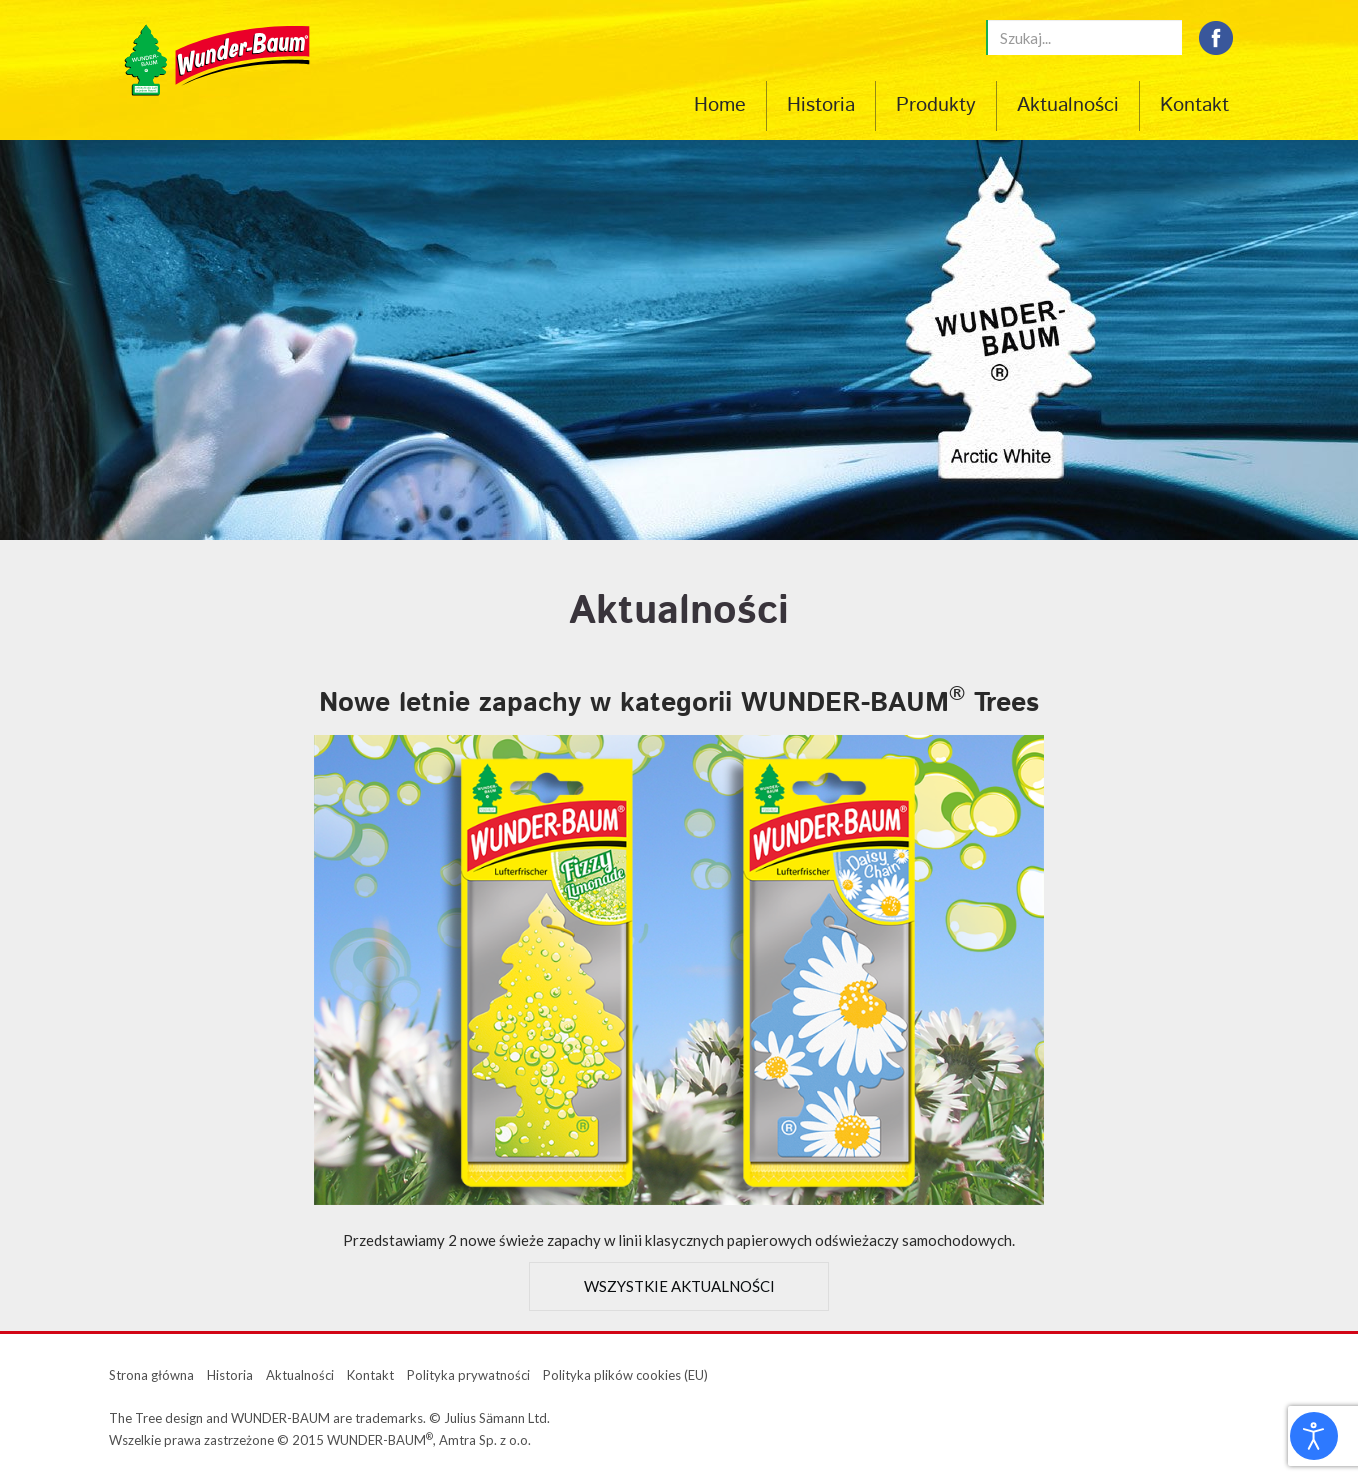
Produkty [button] (936, 106)
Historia (821, 106)
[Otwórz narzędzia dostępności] (1314, 1436)
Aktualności (1068, 106)
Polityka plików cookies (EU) (625, 1375)
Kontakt (1194, 106)
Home (720, 106)
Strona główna (151, 1375)
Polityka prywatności (468, 1375)
